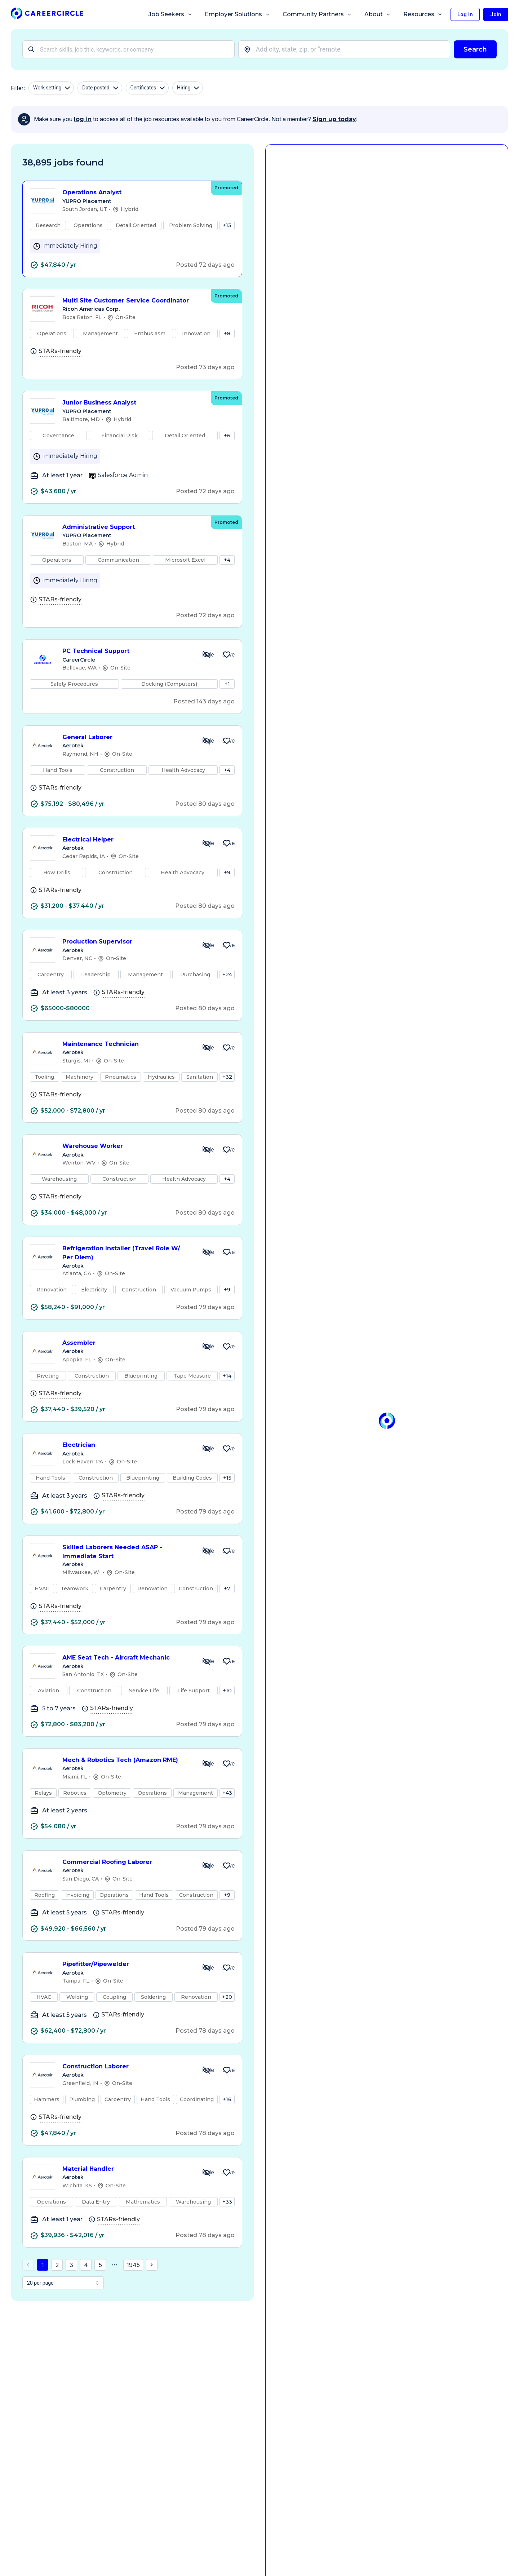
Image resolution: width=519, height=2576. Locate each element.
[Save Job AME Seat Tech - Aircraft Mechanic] (227, 1661)
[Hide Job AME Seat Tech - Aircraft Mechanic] (206, 1661)
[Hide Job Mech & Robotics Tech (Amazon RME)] (206, 1764)
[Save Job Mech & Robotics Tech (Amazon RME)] (227, 1764)
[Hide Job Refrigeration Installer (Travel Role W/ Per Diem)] (206, 1252)
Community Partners (317, 14)
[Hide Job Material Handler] (206, 2172)
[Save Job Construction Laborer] (227, 2070)
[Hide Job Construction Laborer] (206, 2070)
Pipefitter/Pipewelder (126, 1964)
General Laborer (126, 737)
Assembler (126, 1343)
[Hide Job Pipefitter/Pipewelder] (206, 1968)
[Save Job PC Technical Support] (227, 655)
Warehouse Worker (126, 1146)
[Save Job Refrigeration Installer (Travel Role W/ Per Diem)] (227, 1252)
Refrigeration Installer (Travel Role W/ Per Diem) (126, 1253)
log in (83, 119)
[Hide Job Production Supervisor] (206, 945)
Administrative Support (133, 527)
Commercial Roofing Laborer (126, 1862)
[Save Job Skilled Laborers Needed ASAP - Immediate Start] (227, 1551)
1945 (133, 2264)
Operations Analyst (133, 192)
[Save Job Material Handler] (227, 2172)
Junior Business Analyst (133, 402)
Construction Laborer (126, 2066)
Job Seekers (170, 14)
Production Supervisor (126, 941)
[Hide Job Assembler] (206, 1347)
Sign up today (334, 119)
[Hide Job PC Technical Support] (206, 655)
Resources (423, 14)
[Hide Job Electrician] (206, 1449)
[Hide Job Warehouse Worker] (206, 1150)
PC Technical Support (126, 651)
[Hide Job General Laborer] (206, 741)
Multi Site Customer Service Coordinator (133, 300)
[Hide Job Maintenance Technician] (206, 1048)
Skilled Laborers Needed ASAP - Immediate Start (126, 1552)
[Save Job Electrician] (227, 1449)
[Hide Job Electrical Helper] (206, 843)
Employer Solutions (237, 14)
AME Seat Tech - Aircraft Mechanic (126, 1657)
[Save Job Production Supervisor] (227, 945)
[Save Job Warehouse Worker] (227, 1150)
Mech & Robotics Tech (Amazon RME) (126, 1760)
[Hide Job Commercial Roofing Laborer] (206, 1866)
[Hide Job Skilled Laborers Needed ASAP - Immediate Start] (206, 1551)
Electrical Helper (126, 839)
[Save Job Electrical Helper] (227, 843)
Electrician (126, 1445)
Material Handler (126, 2169)
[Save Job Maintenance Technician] (227, 1048)
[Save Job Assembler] (227, 1347)
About (377, 14)
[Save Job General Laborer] (227, 741)
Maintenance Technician (126, 1044)
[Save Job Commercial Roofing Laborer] (227, 1866)
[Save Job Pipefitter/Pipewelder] (227, 1968)
